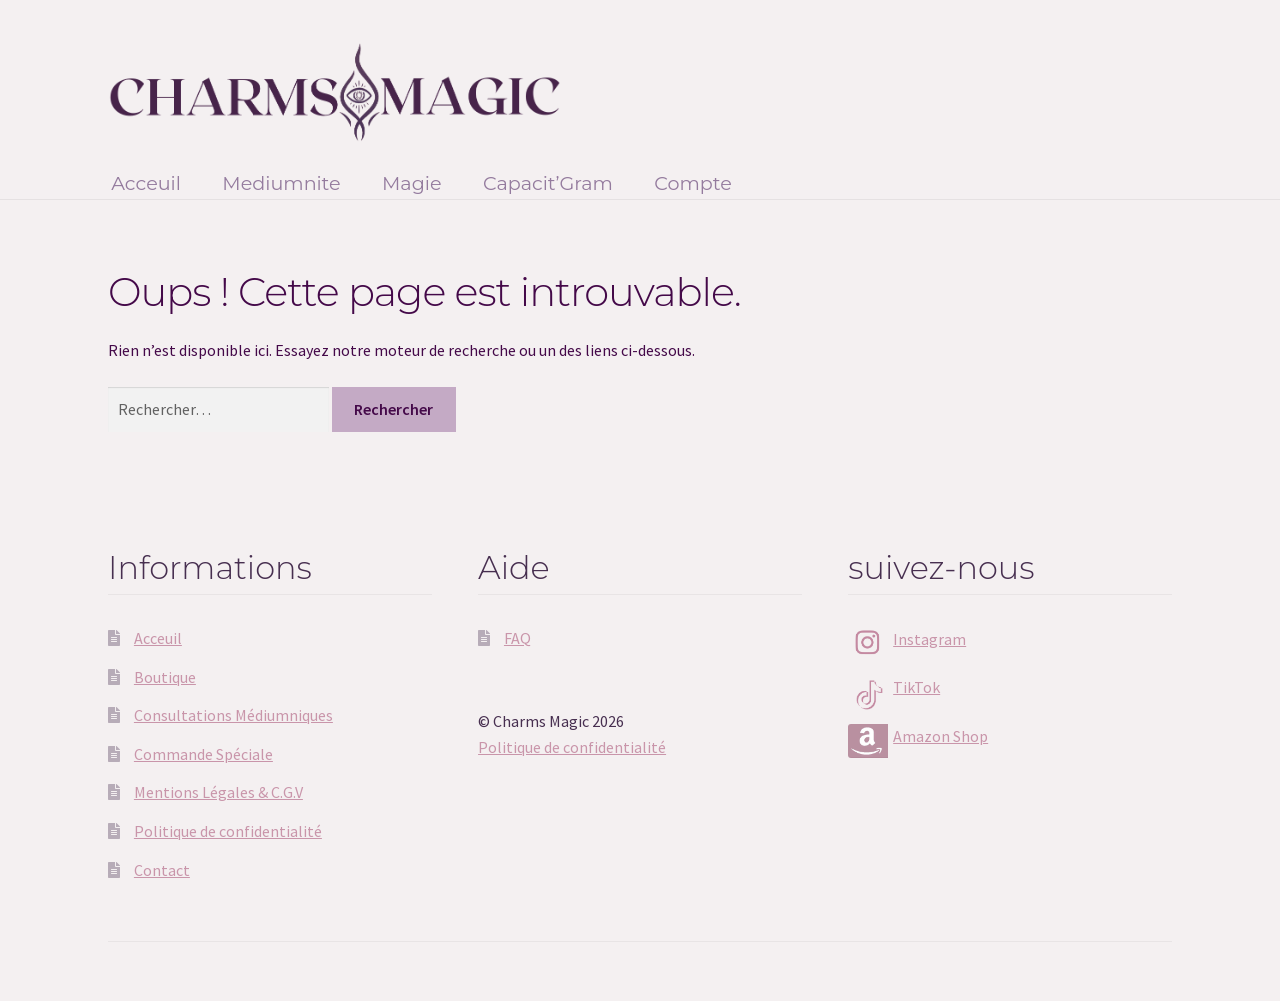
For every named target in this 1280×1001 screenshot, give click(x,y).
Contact (162, 870)
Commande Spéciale (203, 754)
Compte (693, 183)
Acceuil (146, 183)
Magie (412, 183)
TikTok (916, 687)
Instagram (929, 639)
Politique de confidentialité (228, 831)
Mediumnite (281, 183)
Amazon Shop (940, 736)
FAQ (517, 638)
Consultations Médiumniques (233, 715)
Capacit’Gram (548, 183)
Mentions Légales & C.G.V (218, 792)
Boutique (165, 677)
